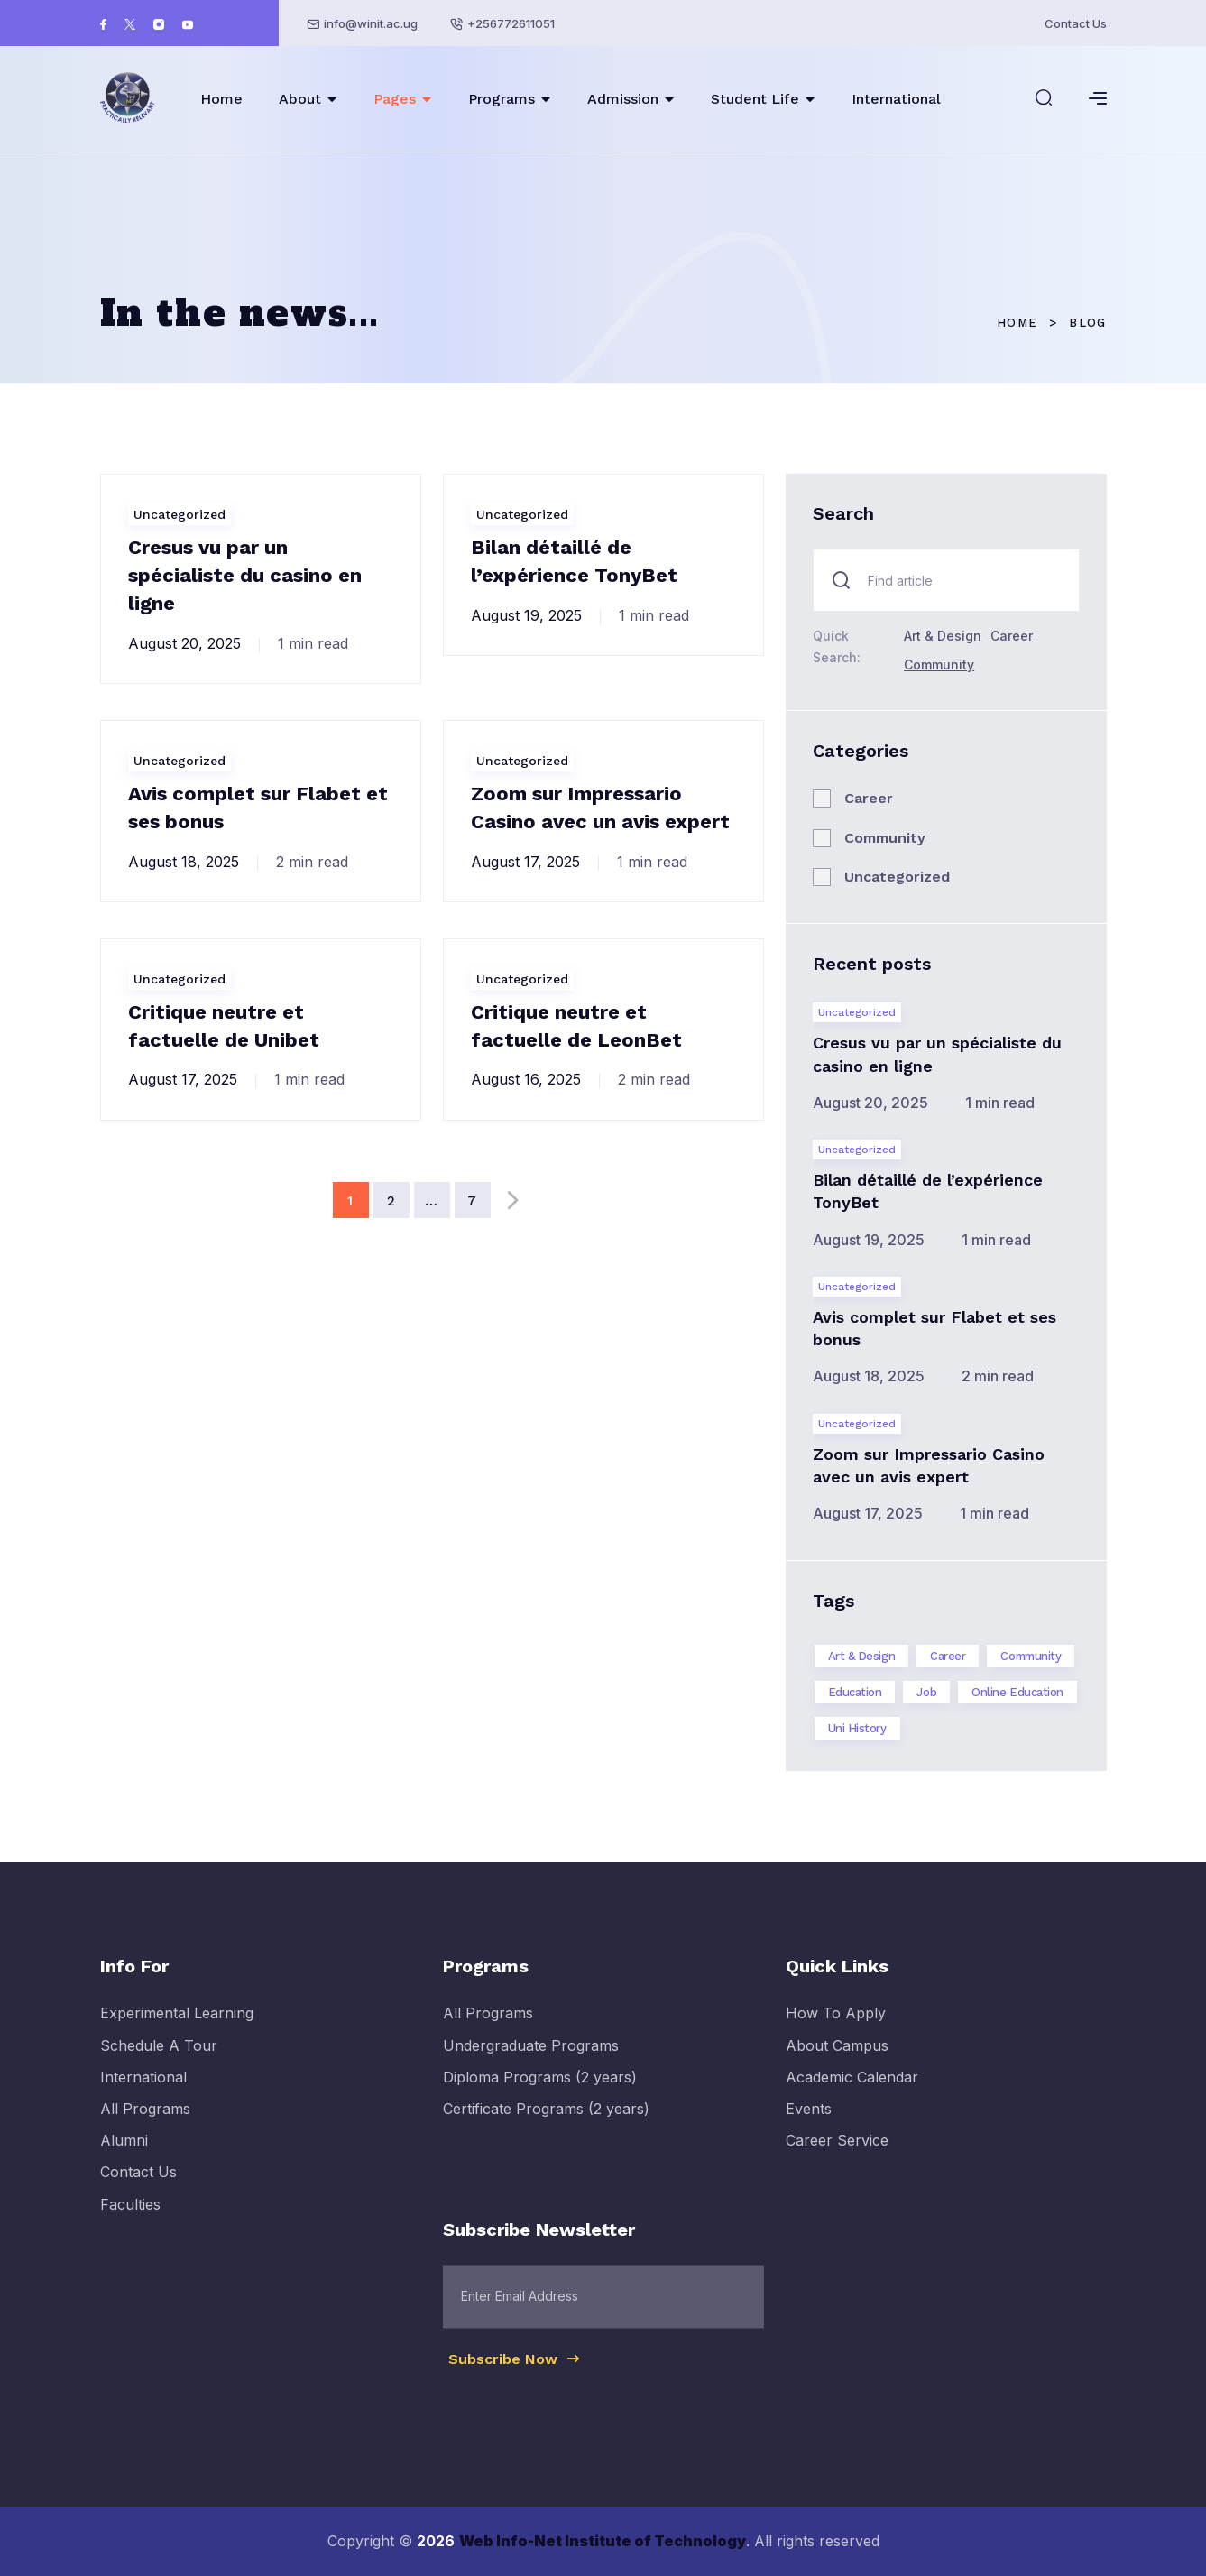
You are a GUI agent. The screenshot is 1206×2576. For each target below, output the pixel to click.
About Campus (837, 2063)
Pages (394, 98)
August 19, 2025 (526, 615)
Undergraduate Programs (531, 2063)
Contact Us (1076, 23)
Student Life (755, 98)
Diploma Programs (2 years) (540, 2095)
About (300, 98)
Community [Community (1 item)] (1030, 1656)
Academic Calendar (852, 2095)
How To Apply (836, 2032)
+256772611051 (511, 23)
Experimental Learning (176, 2032)
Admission (622, 98)
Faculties (130, 2222)
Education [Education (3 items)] (855, 1692)
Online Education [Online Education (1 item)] (1017, 1692)
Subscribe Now (515, 2377)
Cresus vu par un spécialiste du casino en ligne (245, 575)
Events (809, 2128)
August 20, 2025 (184, 643)
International (896, 98)
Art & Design (942, 635)
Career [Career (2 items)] (947, 1656)
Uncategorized (179, 514)
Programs (501, 98)
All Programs (145, 2128)
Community (939, 664)
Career (1011, 635)
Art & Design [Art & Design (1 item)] (862, 1656)
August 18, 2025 (183, 862)
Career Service (837, 2159)
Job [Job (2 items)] (926, 1692)
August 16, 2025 (526, 1079)
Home (221, 98)
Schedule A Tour (158, 2063)
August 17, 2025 (525, 862)
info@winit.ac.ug (371, 23)
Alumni (124, 2159)
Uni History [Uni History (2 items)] (857, 1728)
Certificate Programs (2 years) (546, 2128)
